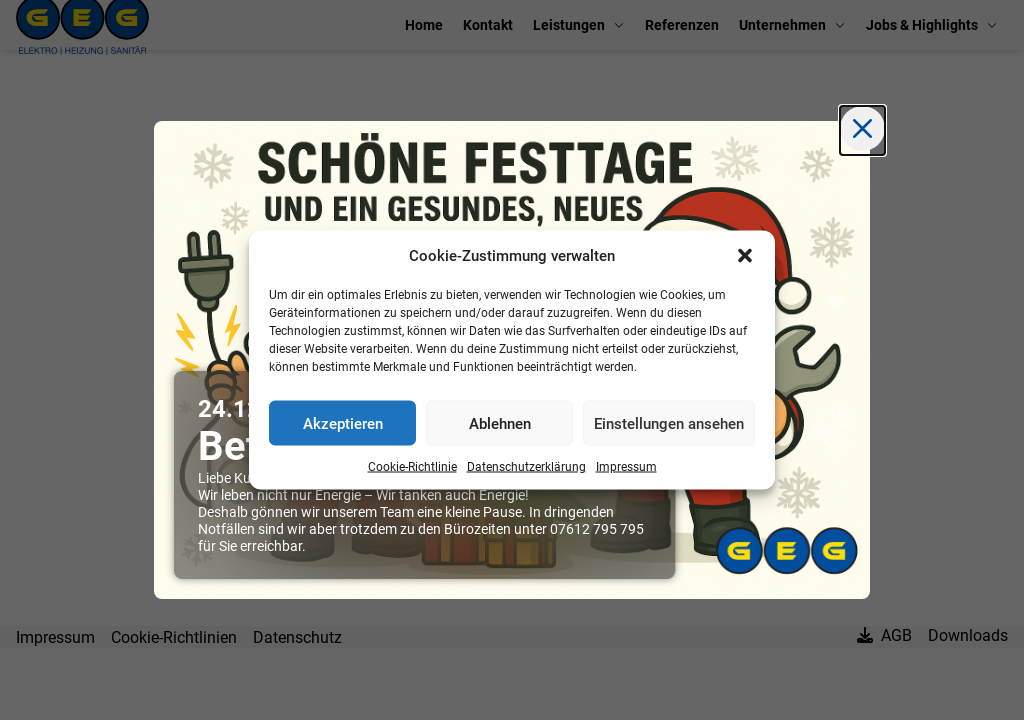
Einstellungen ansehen (669, 423)
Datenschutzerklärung (526, 467)
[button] (745, 256)
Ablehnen (500, 423)
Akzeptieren (343, 423)
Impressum (626, 467)
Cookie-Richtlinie (412, 467)
